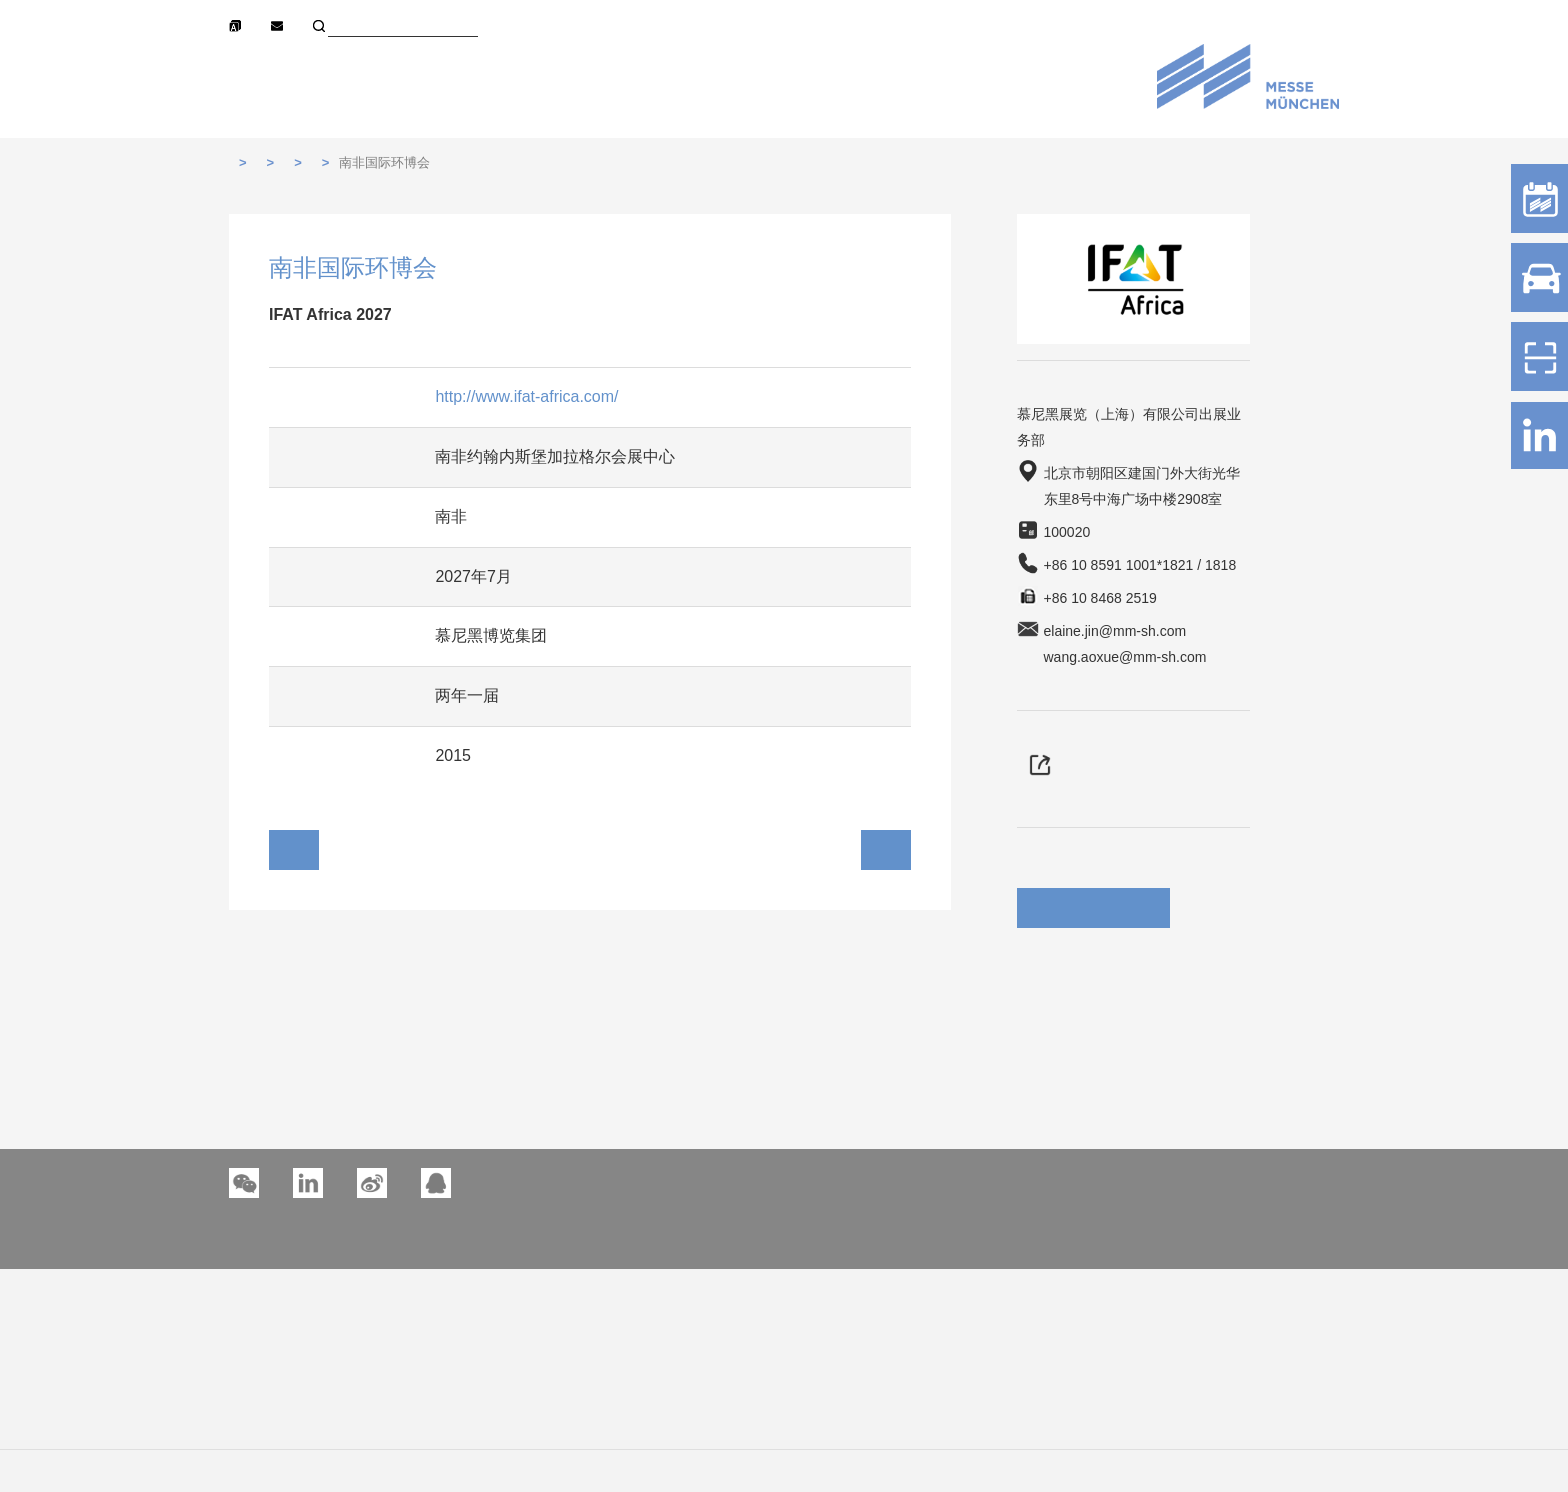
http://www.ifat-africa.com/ (526, 396)
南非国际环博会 (384, 162)
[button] (308, 1183)
